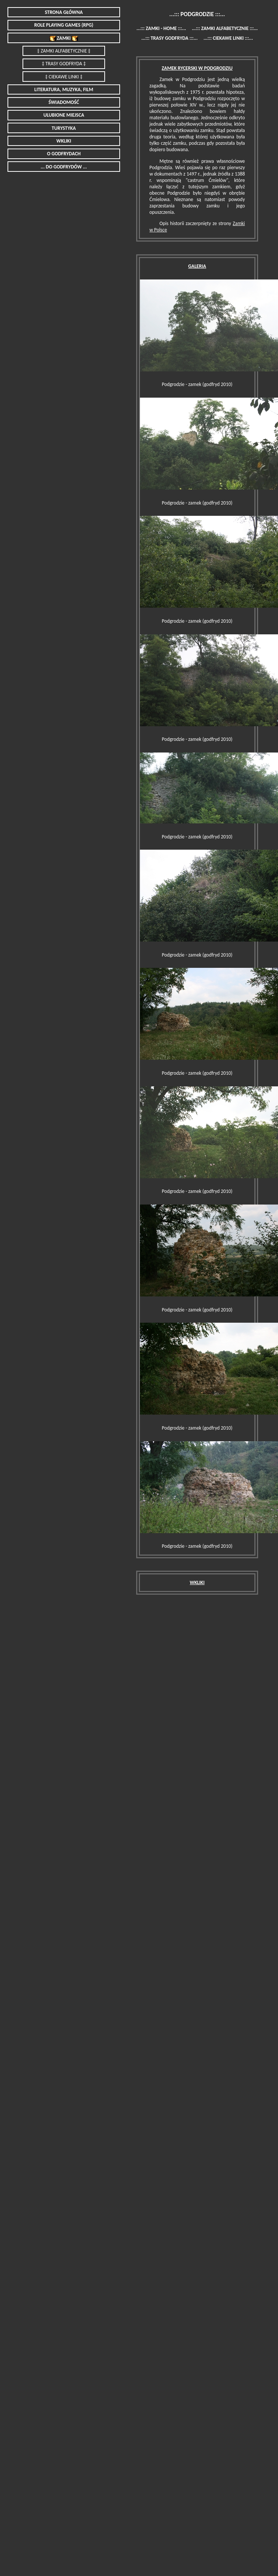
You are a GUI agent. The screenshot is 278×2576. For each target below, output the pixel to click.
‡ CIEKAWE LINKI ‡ (64, 77)
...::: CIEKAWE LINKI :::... (228, 38)
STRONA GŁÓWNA (64, 12)
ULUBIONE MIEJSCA (64, 115)
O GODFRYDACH (64, 153)
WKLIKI (63, 141)
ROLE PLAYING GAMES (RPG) (63, 25)
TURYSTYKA (64, 128)
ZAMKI (64, 38)
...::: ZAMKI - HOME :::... (161, 28)
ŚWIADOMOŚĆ (63, 102)
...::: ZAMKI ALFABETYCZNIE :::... (225, 28)
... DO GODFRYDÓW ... (64, 167)
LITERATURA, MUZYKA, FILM (64, 89)
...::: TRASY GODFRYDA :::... (169, 38)
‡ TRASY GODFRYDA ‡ (64, 63)
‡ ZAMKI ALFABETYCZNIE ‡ (63, 51)
